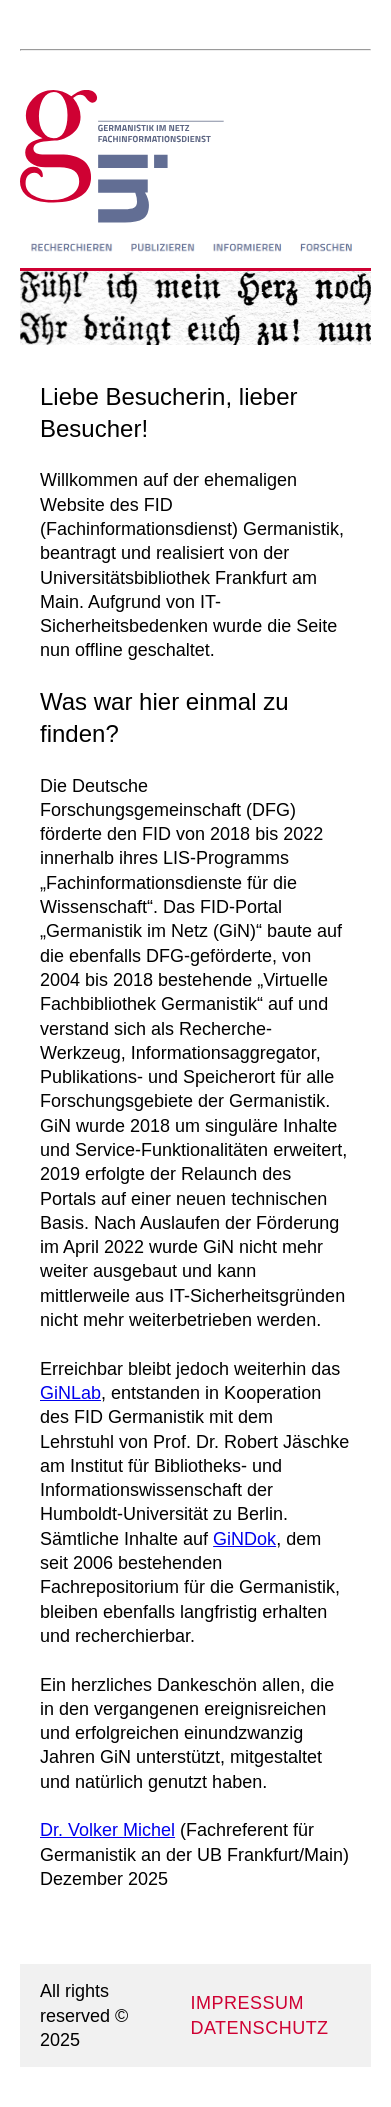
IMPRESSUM (247, 2003)
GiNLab (70, 1393)
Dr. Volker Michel (107, 1830)
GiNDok (244, 1539)
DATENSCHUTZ (259, 2028)
